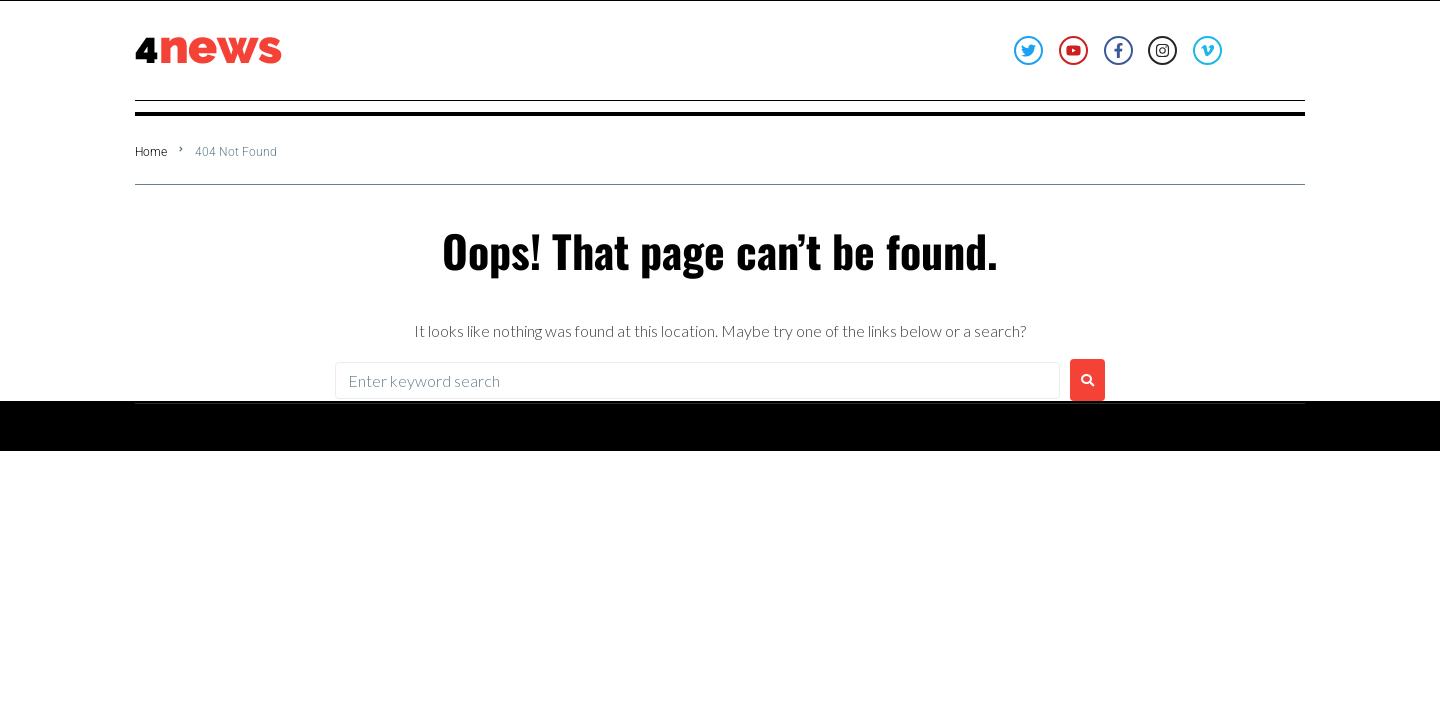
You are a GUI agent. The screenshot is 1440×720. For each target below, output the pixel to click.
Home (151, 152)
